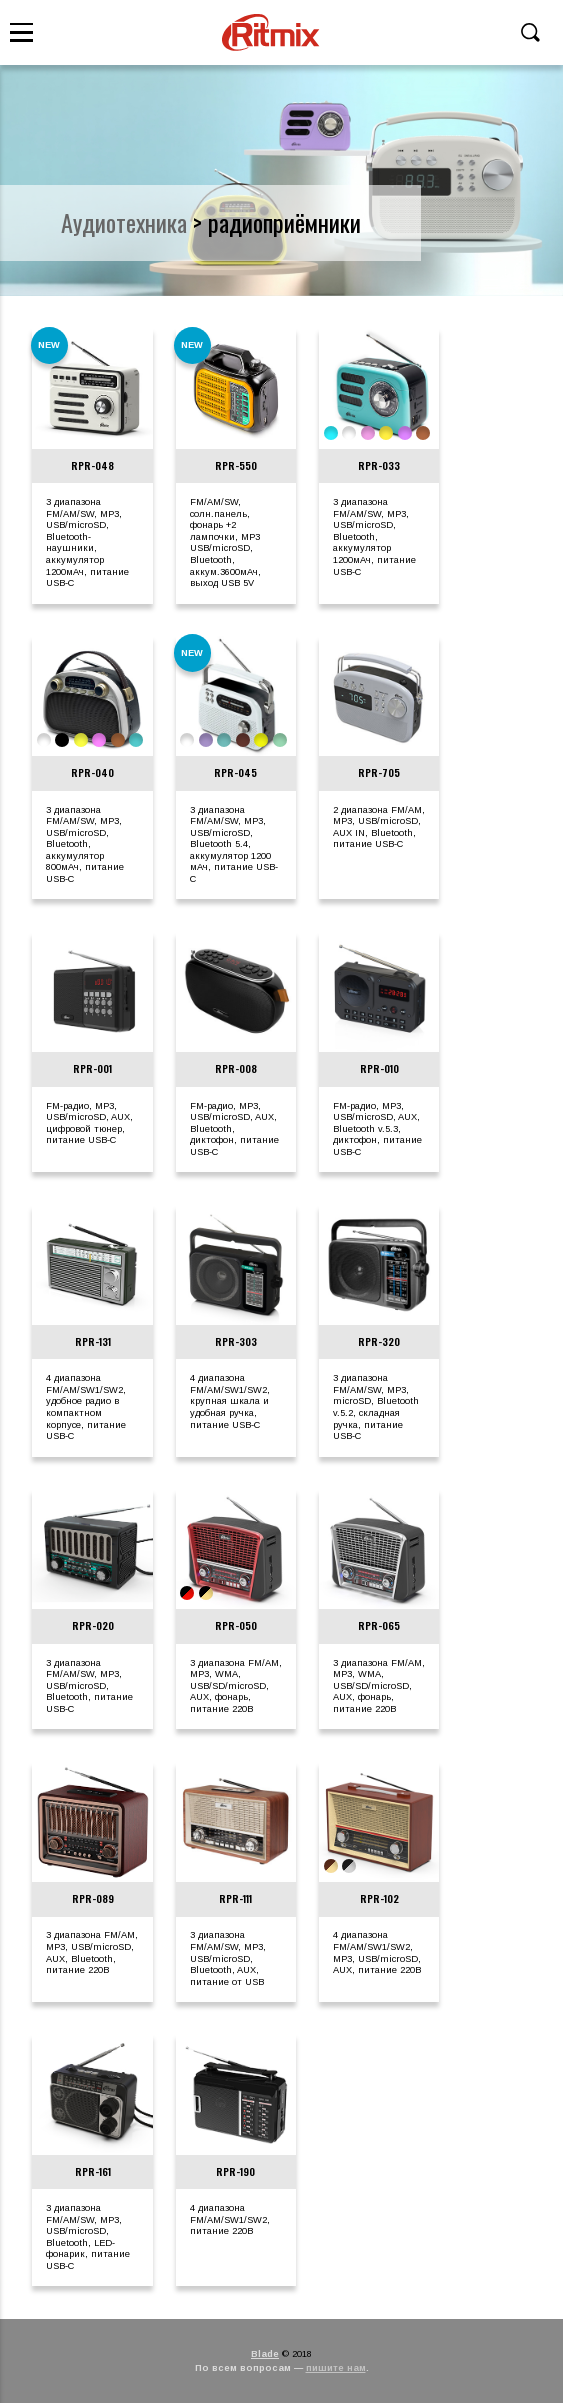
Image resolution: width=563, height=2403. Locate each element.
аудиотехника (124, 222)
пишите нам (336, 2368)
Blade (265, 2354)
